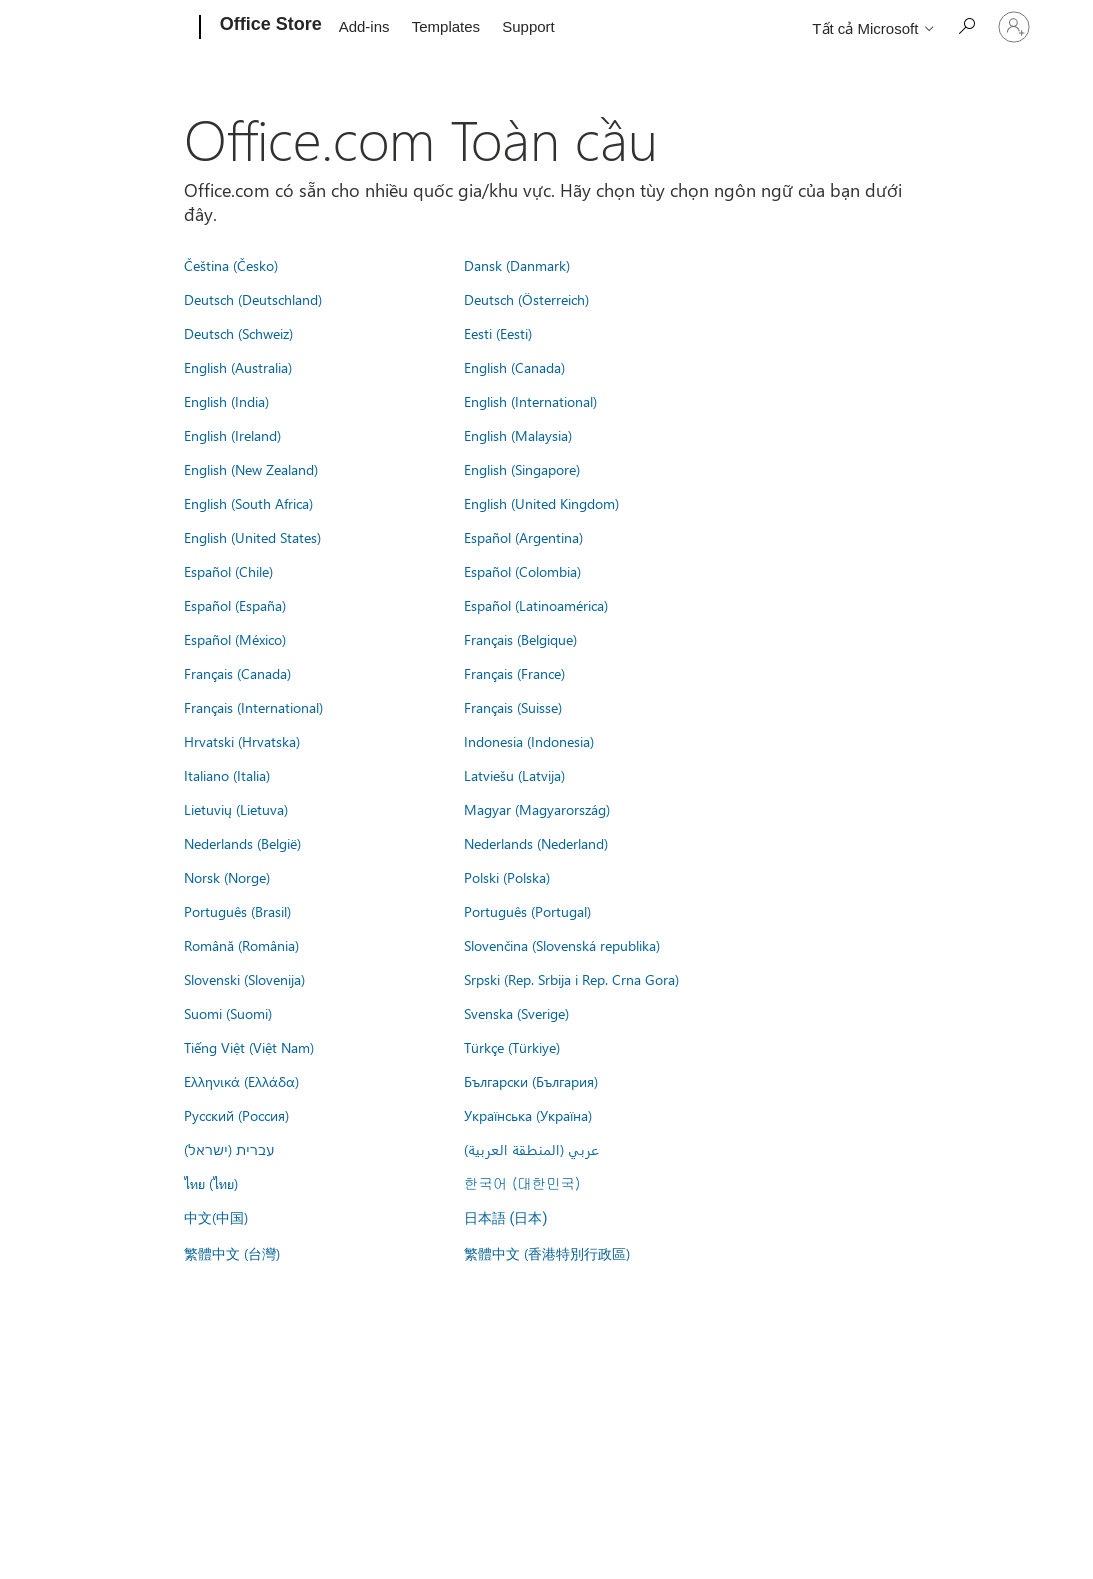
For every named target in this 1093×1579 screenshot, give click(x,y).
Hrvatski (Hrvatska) (242, 741)
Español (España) (235, 605)
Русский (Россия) (236, 1115)
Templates (446, 26)
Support (528, 26)
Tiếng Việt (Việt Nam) (249, 1047)
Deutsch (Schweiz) (238, 333)
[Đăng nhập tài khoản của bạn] (1014, 27)
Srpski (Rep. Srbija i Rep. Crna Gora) (571, 979)
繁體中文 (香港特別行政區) (547, 1253)
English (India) (226, 401)
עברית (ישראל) (229, 1149)
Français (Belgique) (520, 639)
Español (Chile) (228, 571)
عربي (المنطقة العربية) (531, 1149)
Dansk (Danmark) (517, 265)
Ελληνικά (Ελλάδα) (241, 1081)
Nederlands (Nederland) (536, 843)
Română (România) (241, 945)
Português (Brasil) (237, 911)
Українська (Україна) (528, 1115)
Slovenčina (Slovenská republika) (562, 945)
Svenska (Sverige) (516, 1013)
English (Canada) (514, 367)
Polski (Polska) (507, 877)
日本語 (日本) (506, 1218)
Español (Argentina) (523, 537)
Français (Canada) (237, 673)
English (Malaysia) (518, 435)
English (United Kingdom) (541, 503)
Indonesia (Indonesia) (529, 741)
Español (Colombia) (522, 571)
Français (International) (253, 707)
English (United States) (252, 537)
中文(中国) (216, 1217)
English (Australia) (238, 367)
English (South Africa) (248, 503)
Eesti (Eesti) (498, 333)
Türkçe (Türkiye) (512, 1047)
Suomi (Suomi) (228, 1013)
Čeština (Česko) (231, 265)
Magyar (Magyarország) (537, 809)
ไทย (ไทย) (211, 1183)
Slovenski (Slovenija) (244, 979)
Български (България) (531, 1081)
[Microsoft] (123, 28)
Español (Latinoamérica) (536, 605)
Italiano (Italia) (227, 775)
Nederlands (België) (242, 843)
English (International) (530, 401)
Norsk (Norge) (227, 877)
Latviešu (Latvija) (514, 775)
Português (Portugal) (527, 911)
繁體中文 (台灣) (232, 1253)
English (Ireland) (232, 435)
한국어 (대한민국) (522, 1183)
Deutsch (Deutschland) (253, 299)
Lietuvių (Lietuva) (236, 809)
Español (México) (235, 639)
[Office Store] (269, 28)
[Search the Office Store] (966, 25)
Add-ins (364, 26)
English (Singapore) (522, 469)
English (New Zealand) (251, 469)
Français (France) (514, 673)
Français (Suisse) (513, 707)
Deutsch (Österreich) (526, 299)
